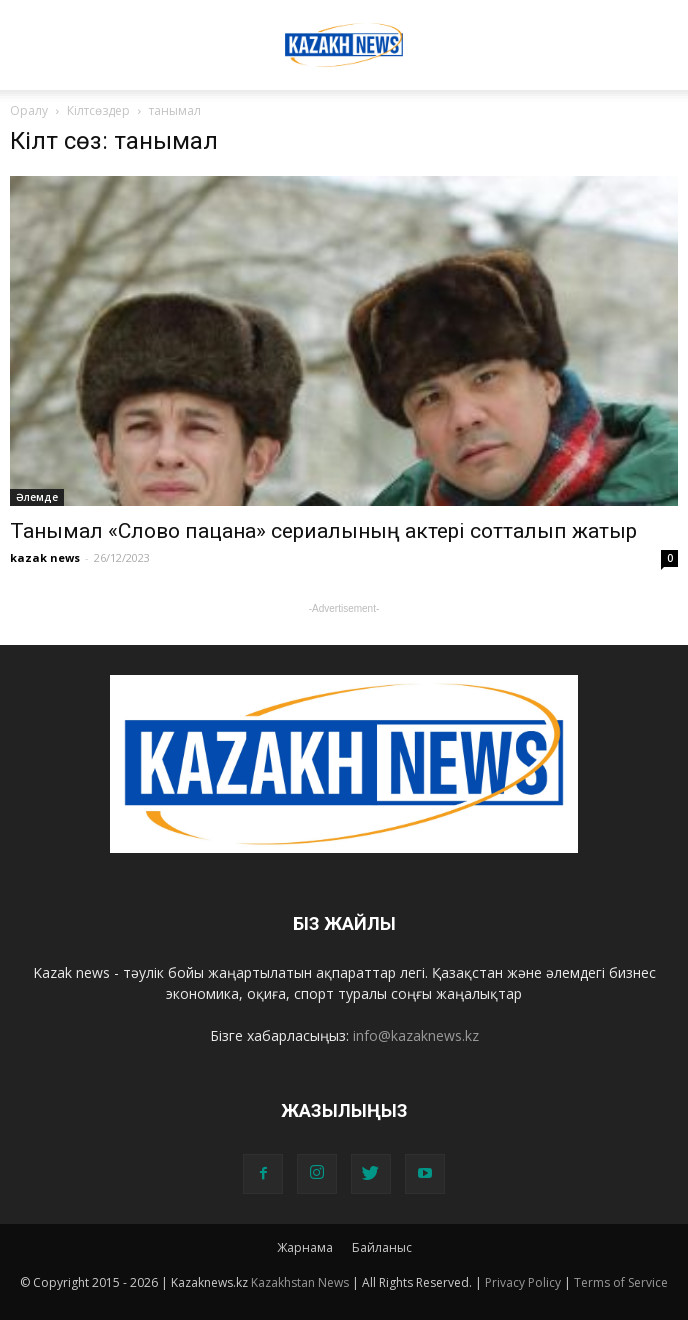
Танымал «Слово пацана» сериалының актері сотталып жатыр (323, 531)
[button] (660, 27)
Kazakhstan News (300, 1282)
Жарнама (305, 1247)
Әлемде (37, 497)
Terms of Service (621, 1282)
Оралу (29, 110)
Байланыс (382, 1247)
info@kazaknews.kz (416, 1035)
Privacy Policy (523, 1282)
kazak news (45, 557)
